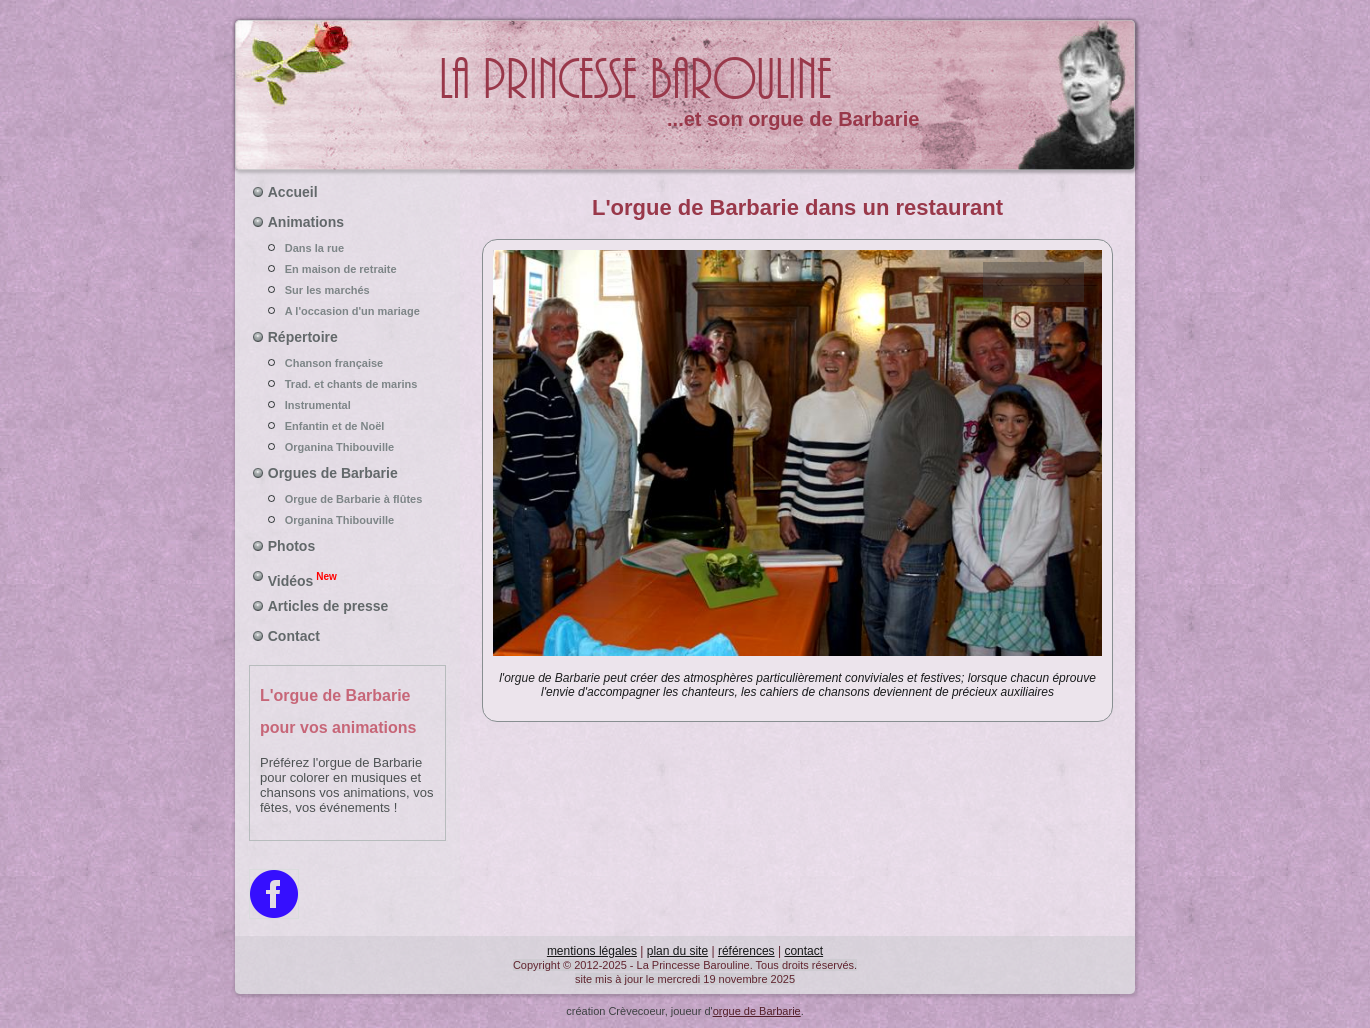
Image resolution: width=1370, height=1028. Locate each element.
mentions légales (592, 951)
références (746, 951)
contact (803, 951)
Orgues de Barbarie (333, 473)
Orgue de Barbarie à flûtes (348, 499)
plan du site (677, 951)
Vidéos (302, 579)
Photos (291, 546)
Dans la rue (348, 248)
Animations (306, 222)
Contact (294, 636)
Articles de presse (328, 606)
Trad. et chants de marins (348, 384)
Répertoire (303, 337)
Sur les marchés (348, 290)
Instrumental (348, 405)
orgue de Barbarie (757, 1011)
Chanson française (348, 363)
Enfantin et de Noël (348, 426)
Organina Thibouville (348, 447)
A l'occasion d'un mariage (348, 311)
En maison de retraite (348, 269)
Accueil (293, 192)
